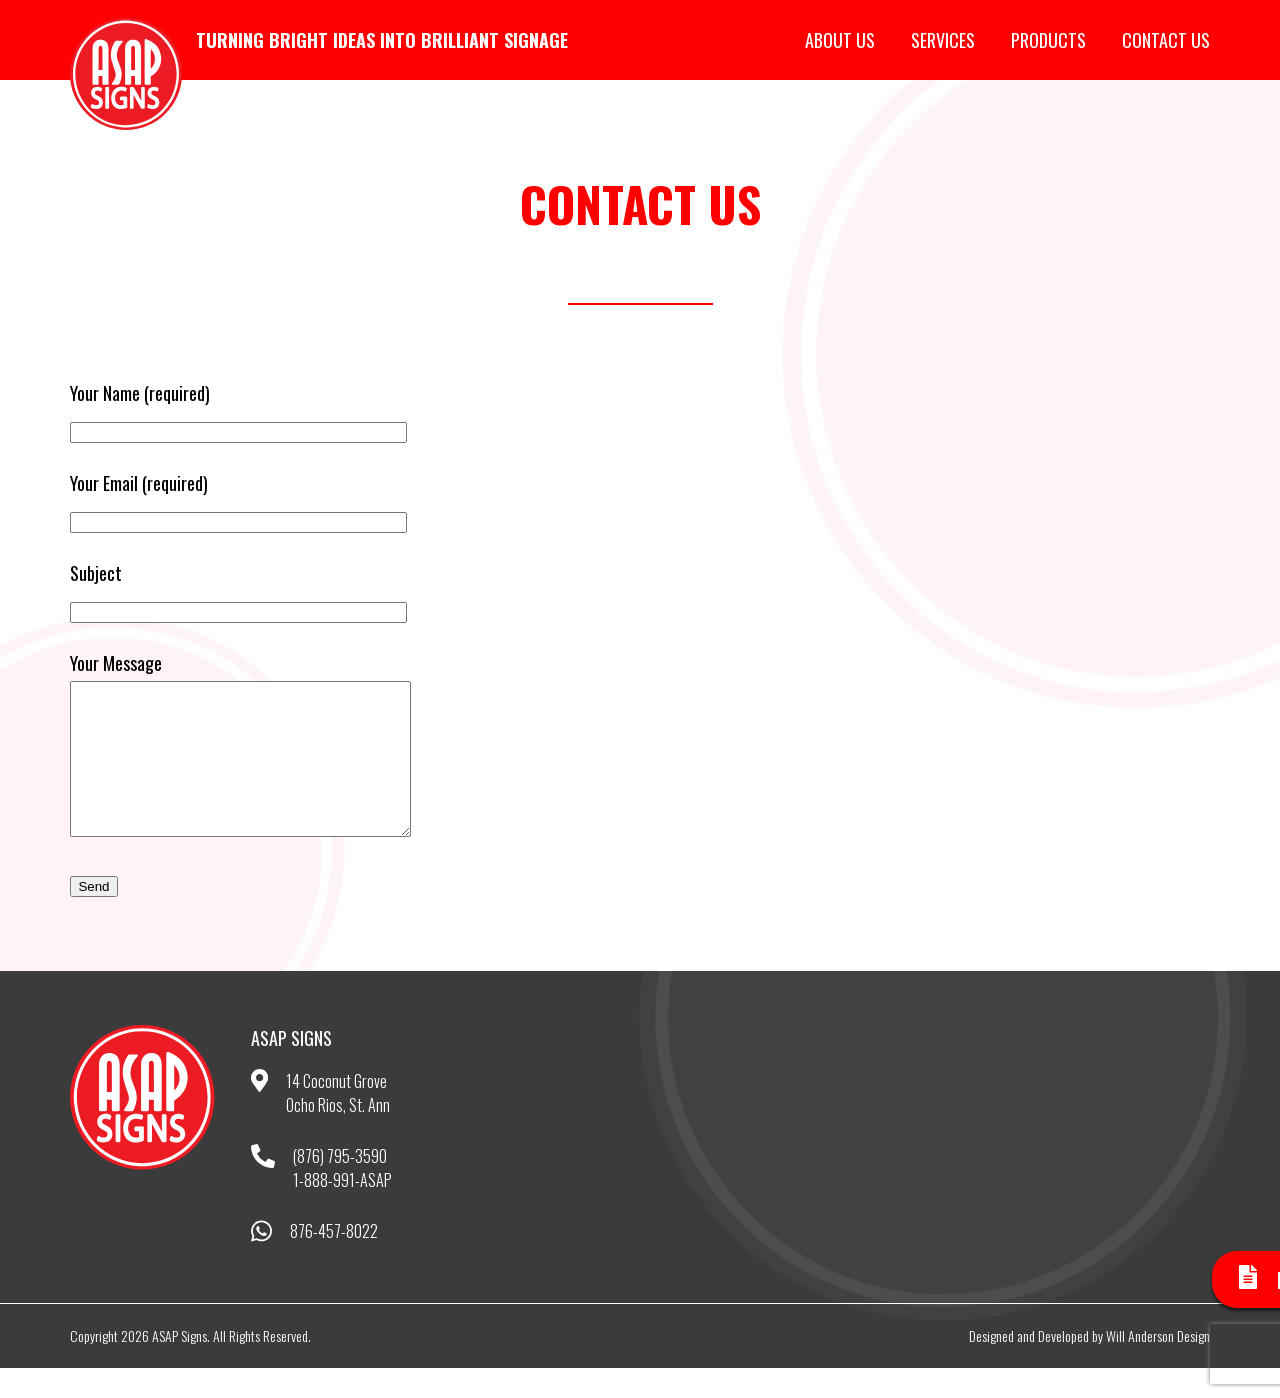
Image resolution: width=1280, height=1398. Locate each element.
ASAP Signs (126, 74)
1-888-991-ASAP (342, 1210)
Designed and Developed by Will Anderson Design (1089, 1365)
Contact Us (1166, 40)
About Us (840, 40)
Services (943, 40)
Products (1048, 40)
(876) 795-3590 (340, 1186)
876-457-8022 (334, 1261)
